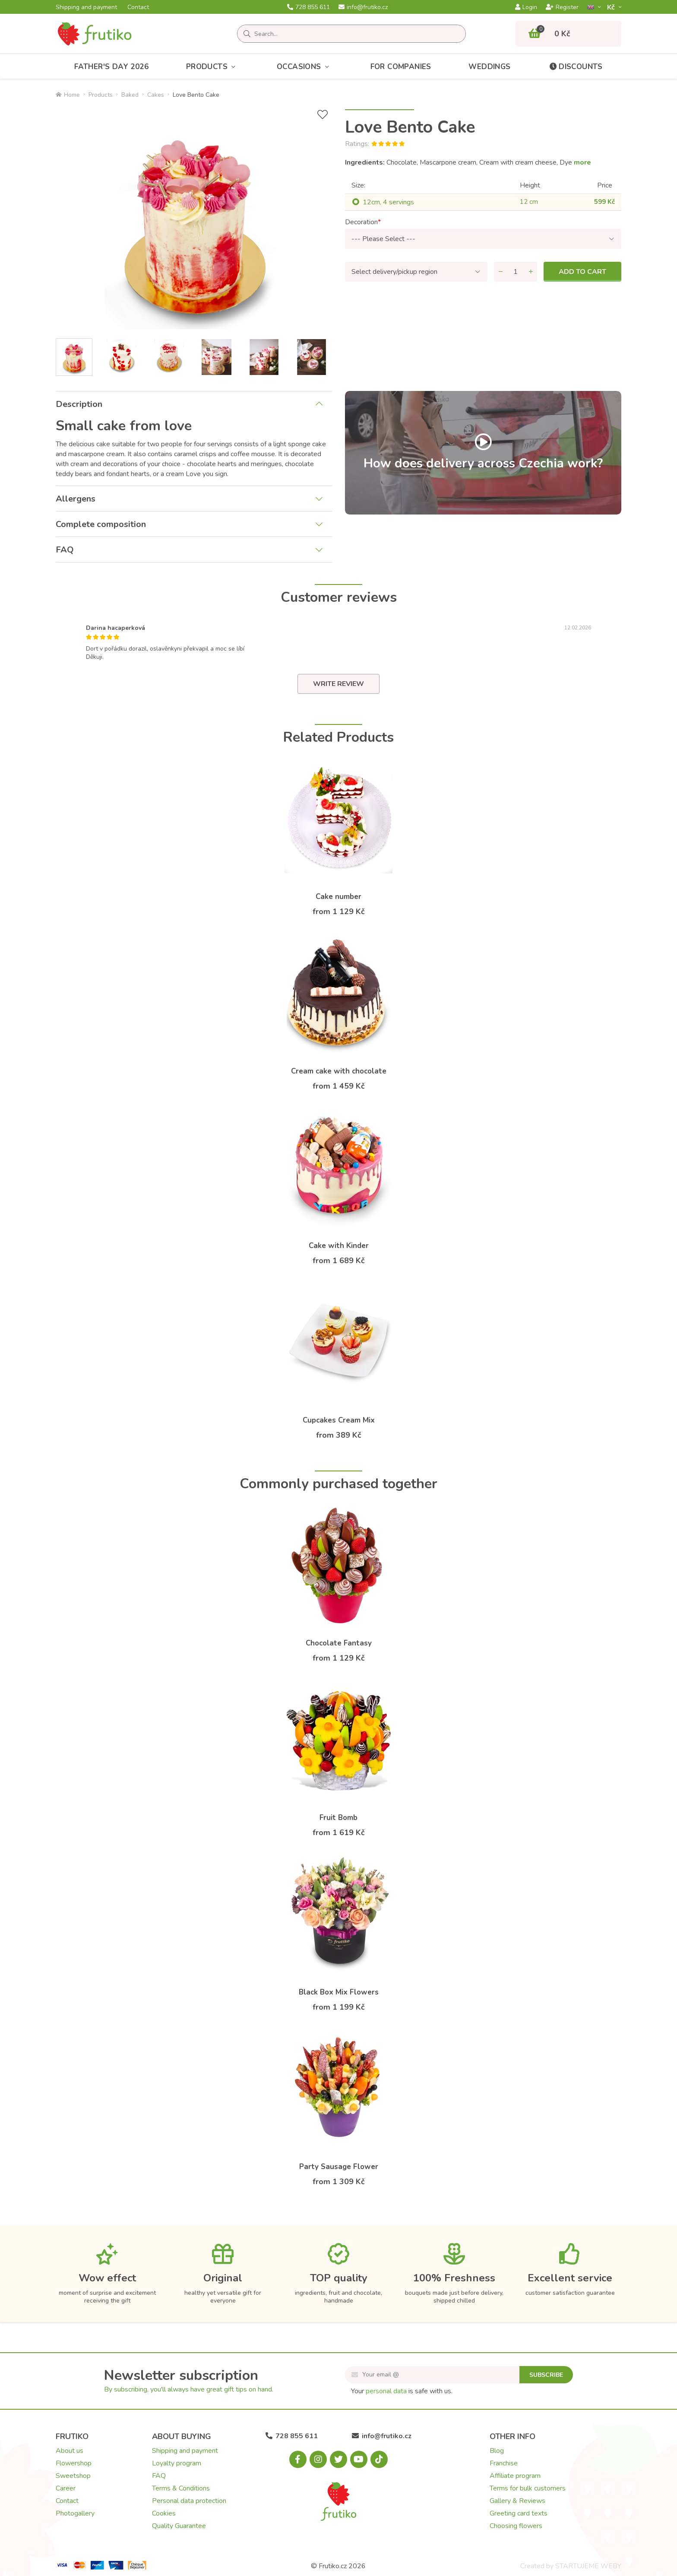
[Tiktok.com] (379, 2459)
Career (66, 2488)
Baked (130, 95)
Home (68, 95)
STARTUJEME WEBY (588, 2566)
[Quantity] (515, 272)
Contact (138, 7)
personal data (386, 2391)
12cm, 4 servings (388, 202)
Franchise (504, 2463)
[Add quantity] (530, 272)
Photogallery (75, 2513)
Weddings (489, 67)
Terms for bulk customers (528, 2488)
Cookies (164, 2513)
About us (69, 2450)
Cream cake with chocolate (338, 1071)
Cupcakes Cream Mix (339, 1420)
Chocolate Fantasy (339, 1643)
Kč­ (612, 7)
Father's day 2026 (111, 67)
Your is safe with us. (401, 2391)
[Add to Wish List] (322, 114)
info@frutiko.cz (363, 7)
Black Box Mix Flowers (339, 1992)
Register (562, 7)
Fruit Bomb (338, 1818)
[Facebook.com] (298, 2459)
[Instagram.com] (318, 2459)
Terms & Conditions (181, 2488)
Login (526, 7)
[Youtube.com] (358, 2459)
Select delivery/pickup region (394, 271)
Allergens (75, 499)
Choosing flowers (516, 2526)
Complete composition (101, 524)
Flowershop (74, 2463)
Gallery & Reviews (517, 2501)
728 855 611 (308, 7)
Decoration (361, 222)
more (582, 162)
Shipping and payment (86, 7)
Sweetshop (73, 2476)
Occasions (305, 66)
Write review (338, 684)
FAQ (65, 550)
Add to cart (582, 271)
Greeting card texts (518, 2513)
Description (79, 404)
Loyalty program (176, 2463)
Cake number (338, 897)
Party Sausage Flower (338, 2167)
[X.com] (338, 2459)
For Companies (400, 67)
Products (213, 66)
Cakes (155, 95)
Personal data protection (189, 2501)
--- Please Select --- (383, 239)
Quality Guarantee (179, 2526)
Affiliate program (515, 2476)
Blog (497, 2450)
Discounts (575, 67)
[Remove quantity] (500, 272)
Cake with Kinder (339, 1246)
